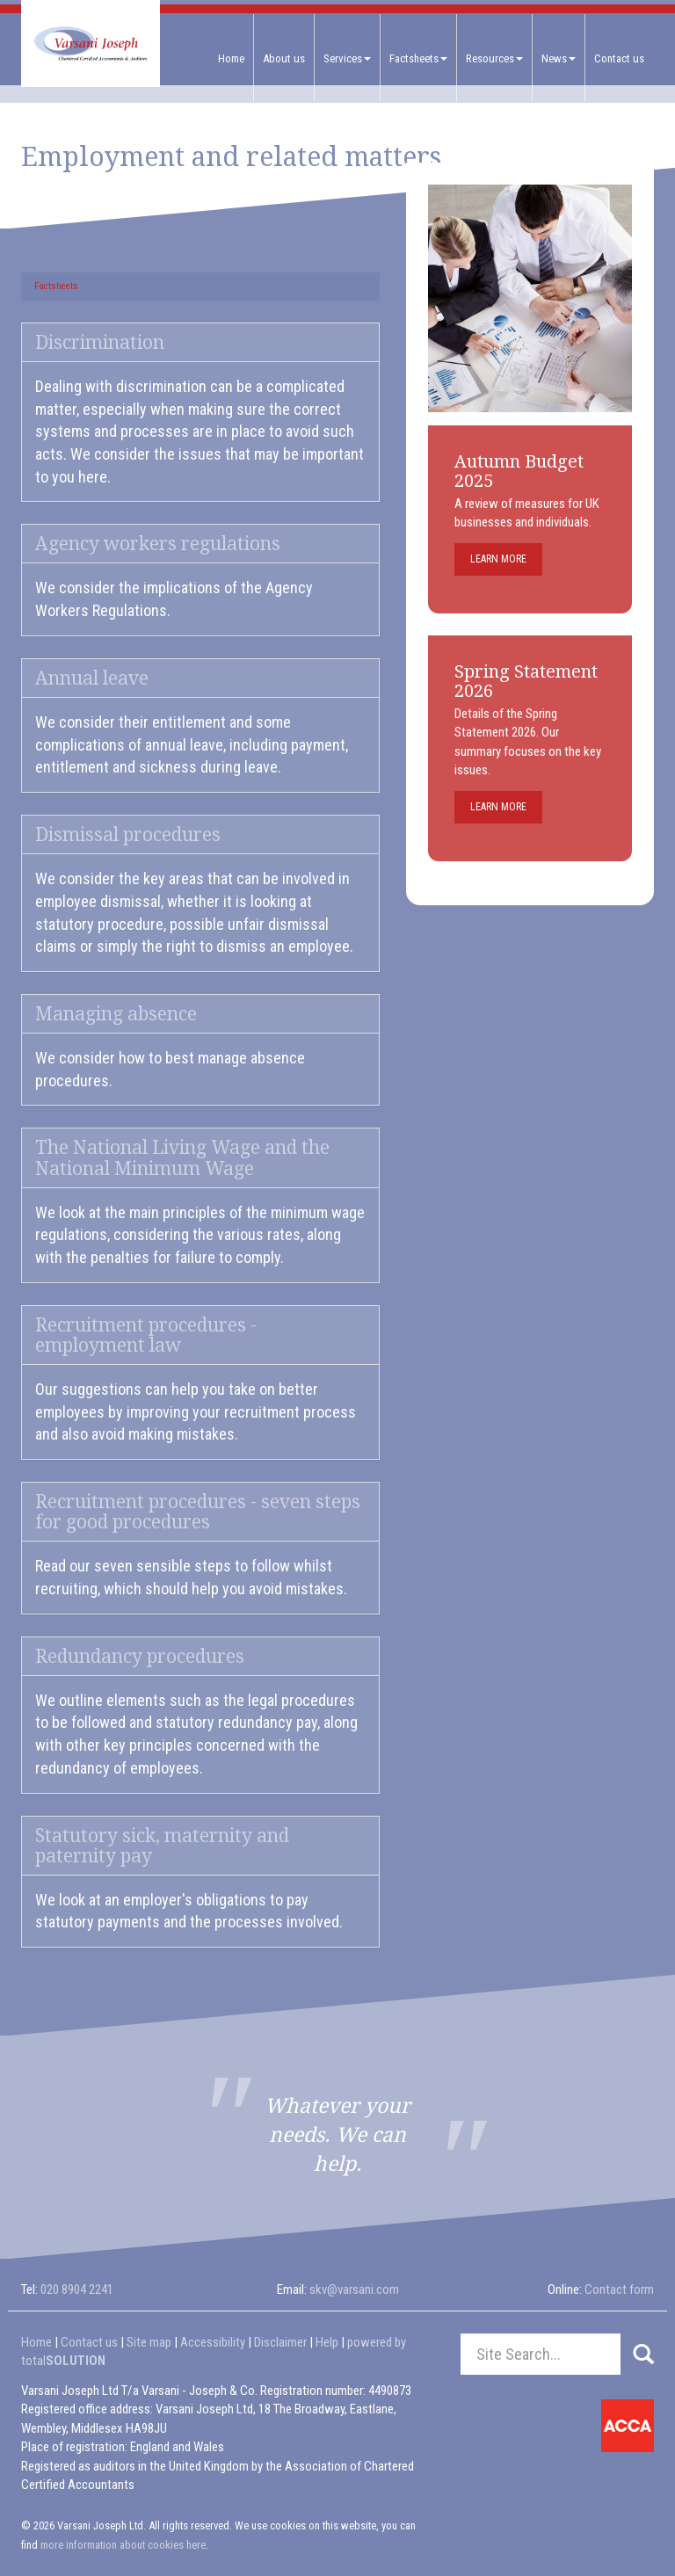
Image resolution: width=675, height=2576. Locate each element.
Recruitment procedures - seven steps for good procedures (197, 1512)
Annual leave (92, 678)
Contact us (619, 58)
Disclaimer (280, 2342)
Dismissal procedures (128, 834)
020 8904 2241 (76, 2289)
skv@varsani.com (354, 2289)
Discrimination (99, 342)
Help (327, 2342)
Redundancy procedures (139, 1656)
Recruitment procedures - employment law (146, 1335)
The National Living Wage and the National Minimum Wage (182, 1157)
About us (284, 58)
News (558, 58)
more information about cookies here (123, 2544)
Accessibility (212, 2342)
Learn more (498, 559)
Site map (149, 2342)
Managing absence (116, 1014)
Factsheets (418, 58)
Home (231, 58)
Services (347, 58)
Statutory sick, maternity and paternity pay (162, 1846)
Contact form (619, 2289)
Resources (494, 58)
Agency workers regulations (157, 544)
